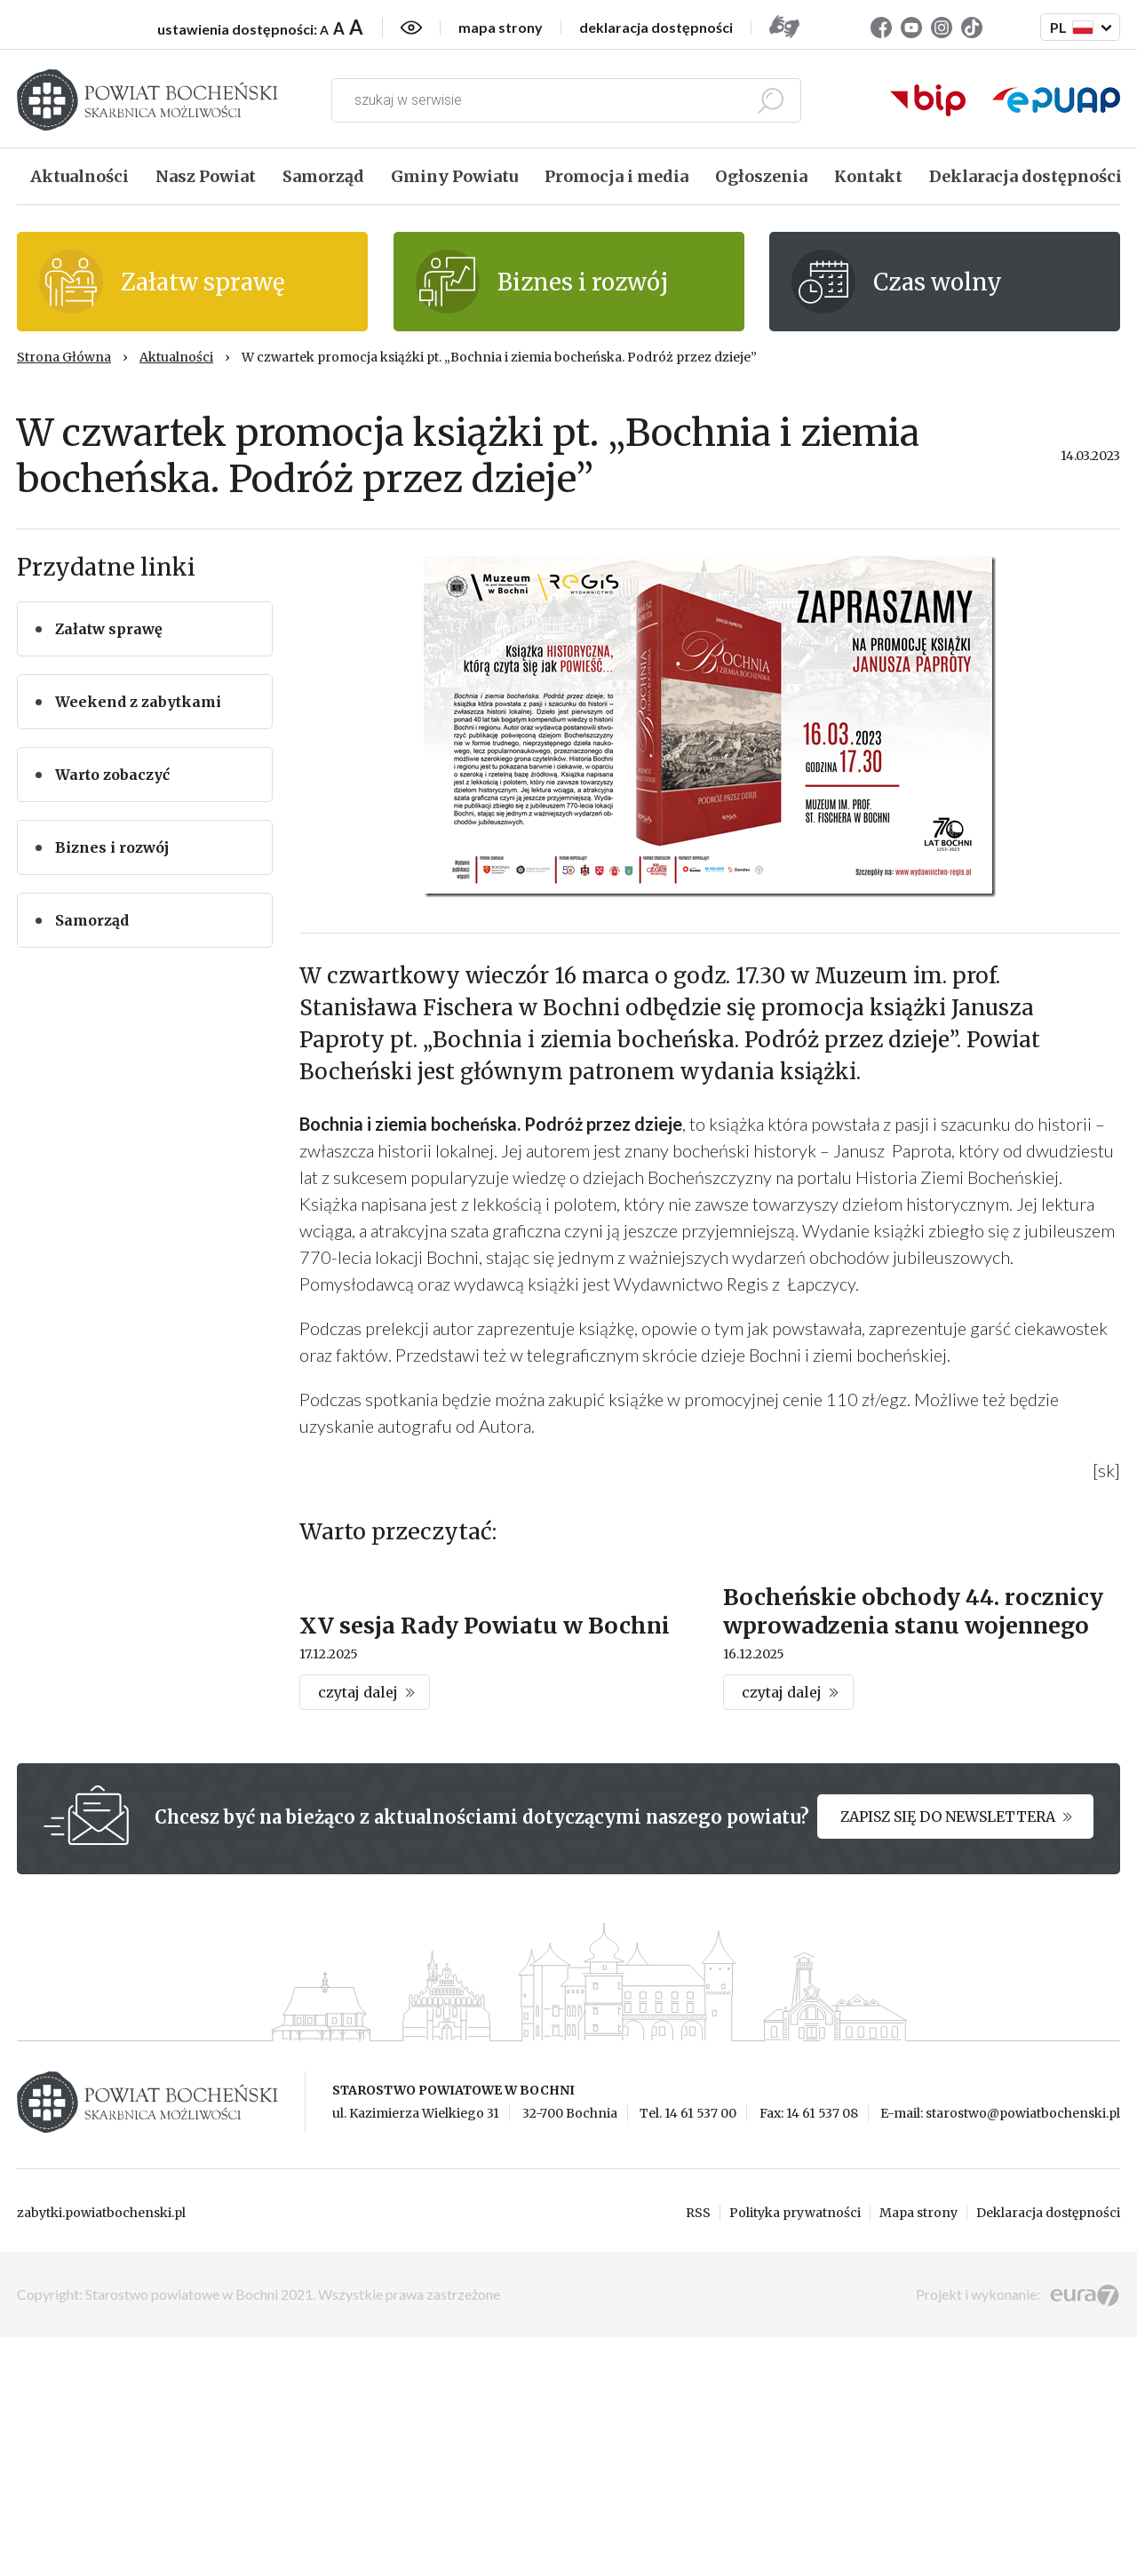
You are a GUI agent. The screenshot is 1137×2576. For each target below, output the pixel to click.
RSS (698, 2452)
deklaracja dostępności (656, 27)
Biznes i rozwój (112, 847)
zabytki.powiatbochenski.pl (101, 2452)
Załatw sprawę (109, 629)
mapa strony (500, 27)
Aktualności (79, 176)
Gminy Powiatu (454, 176)
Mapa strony (918, 2452)
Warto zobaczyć (112, 774)
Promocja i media (616, 176)
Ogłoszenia (761, 176)
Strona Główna (64, 357)
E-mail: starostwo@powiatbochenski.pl (1000, 2353)
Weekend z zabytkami (138, 702)
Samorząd (323, 176)
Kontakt (868, 176)
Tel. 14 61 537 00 (688, 2353)
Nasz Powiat (205, 176)
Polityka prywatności (795, 2452)
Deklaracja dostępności (1025, 176)
